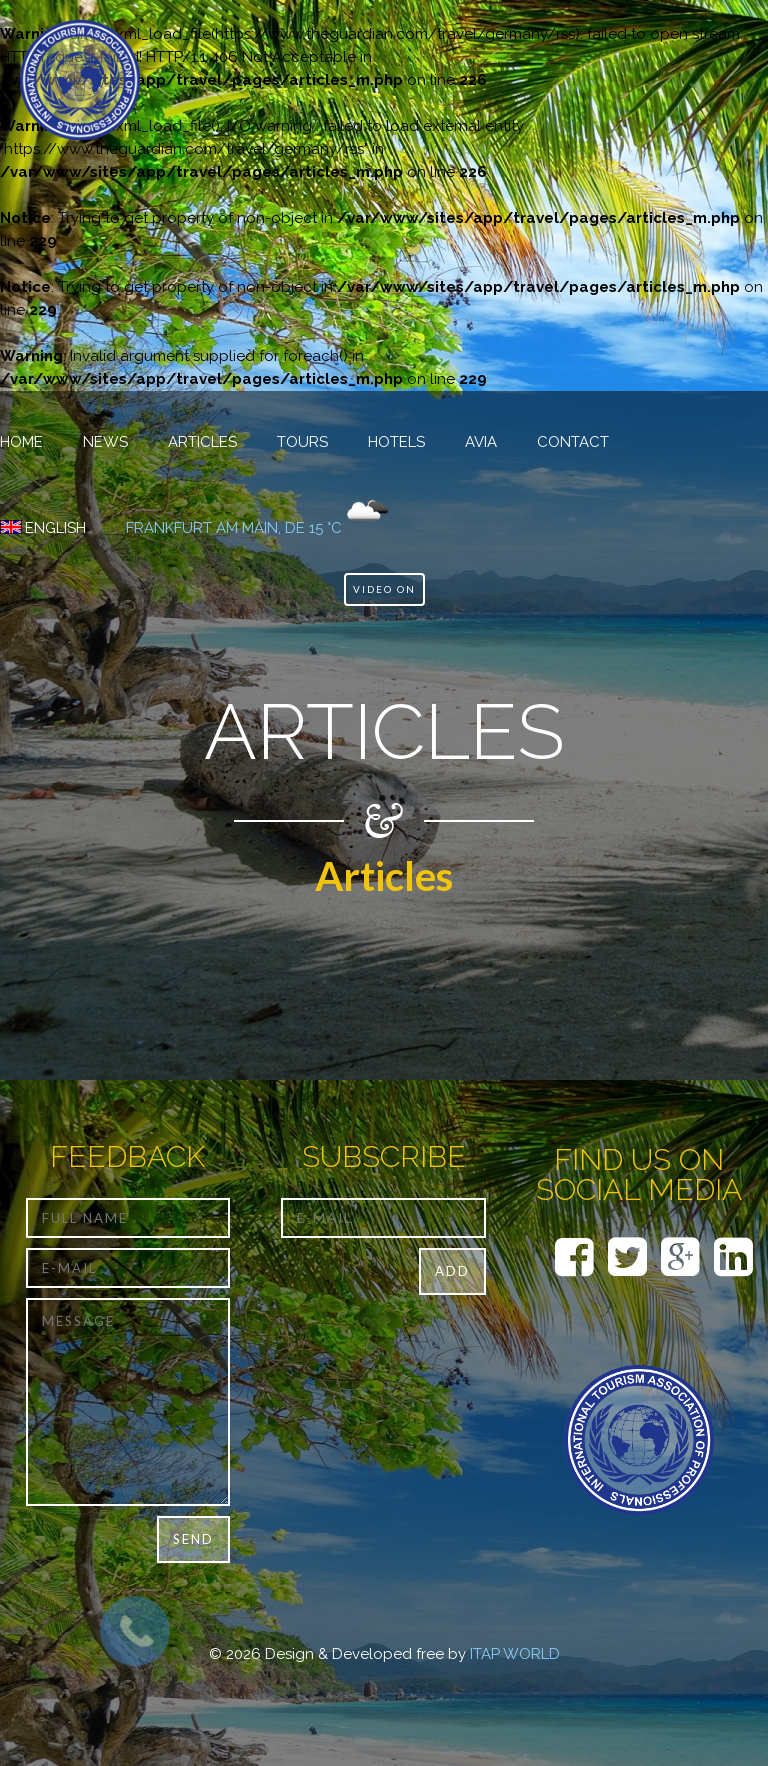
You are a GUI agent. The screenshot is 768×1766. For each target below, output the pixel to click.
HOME (21, 442)
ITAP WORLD (515, 1654)
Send (193, 1539)
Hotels (396, 442)
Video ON (384, 589)
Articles (202, 442)
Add (452, 1271)
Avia (481, 442)
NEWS (105, 442)
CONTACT (573, 442)
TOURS (302, 442)
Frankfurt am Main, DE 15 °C (234, 528)
